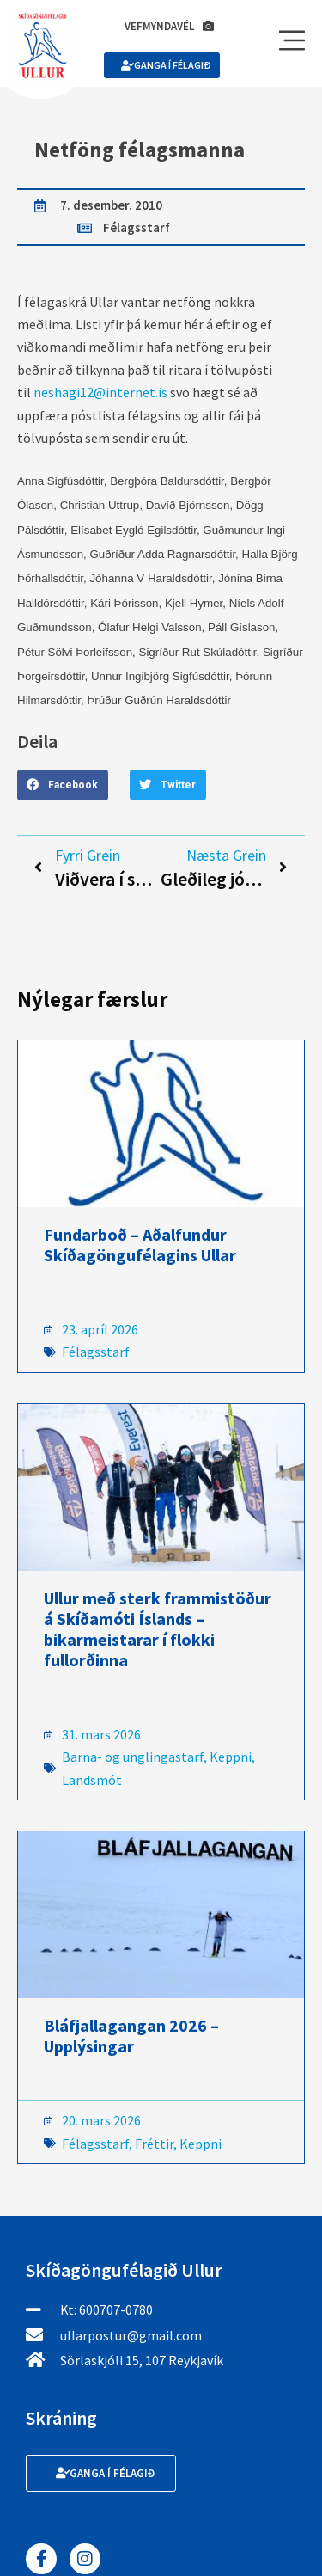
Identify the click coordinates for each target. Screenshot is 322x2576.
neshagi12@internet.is (100, 392)
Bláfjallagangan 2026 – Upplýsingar (131, 2036)
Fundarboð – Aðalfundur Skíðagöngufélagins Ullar (140, 1245)
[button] (62, 785)
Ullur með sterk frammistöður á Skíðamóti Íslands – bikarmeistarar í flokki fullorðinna (157, 1629)
